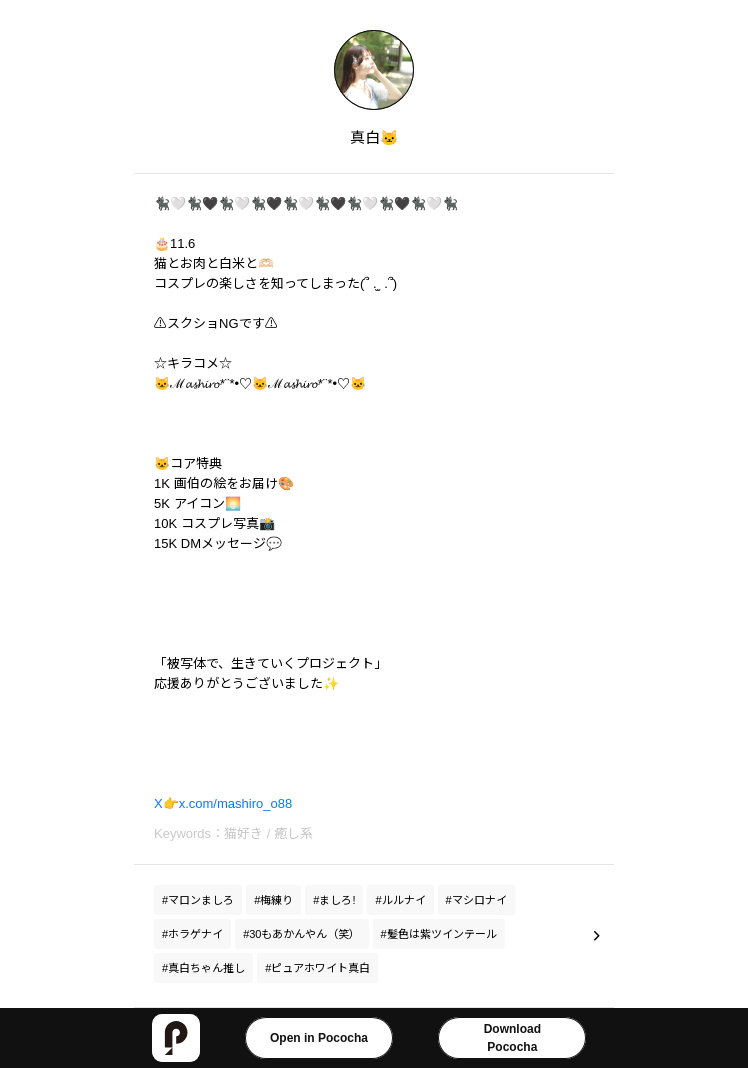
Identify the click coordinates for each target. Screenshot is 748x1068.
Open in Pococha (319, 1038)
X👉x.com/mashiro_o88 (223, 803)
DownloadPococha (512, 1038)
